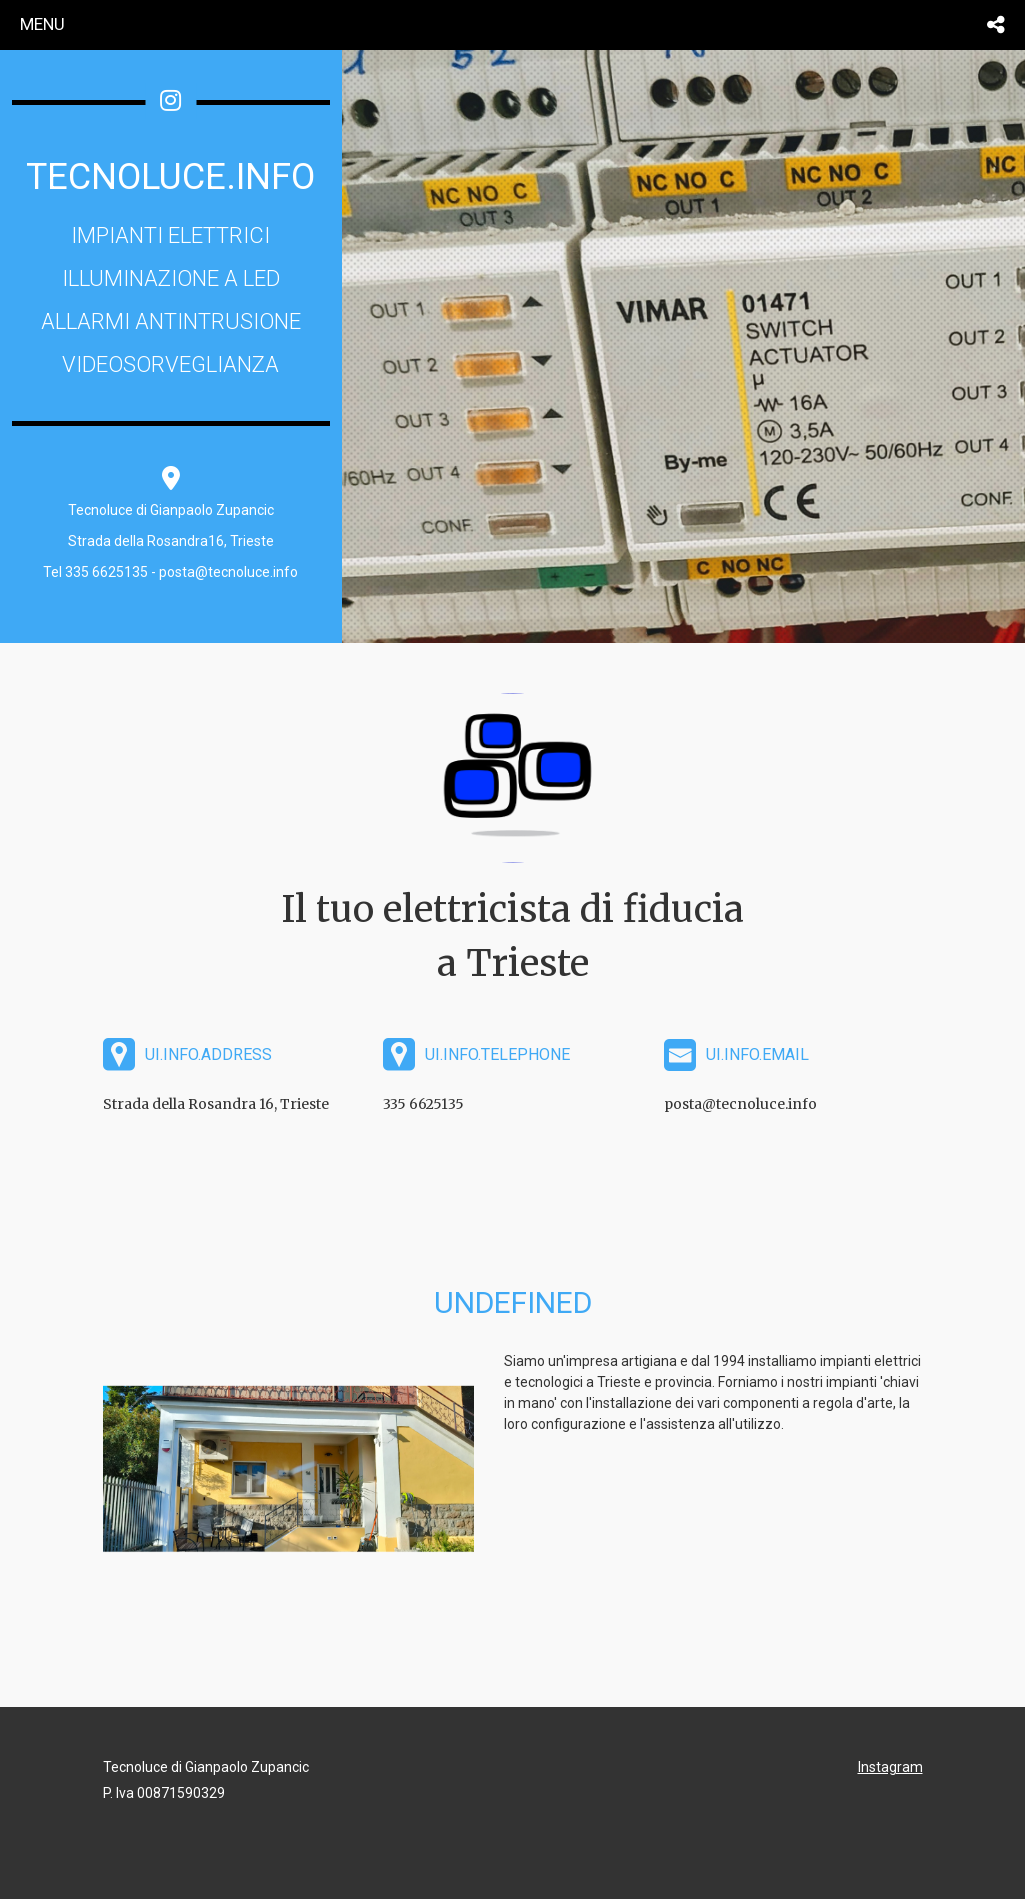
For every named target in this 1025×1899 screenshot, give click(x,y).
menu (42, 24)
